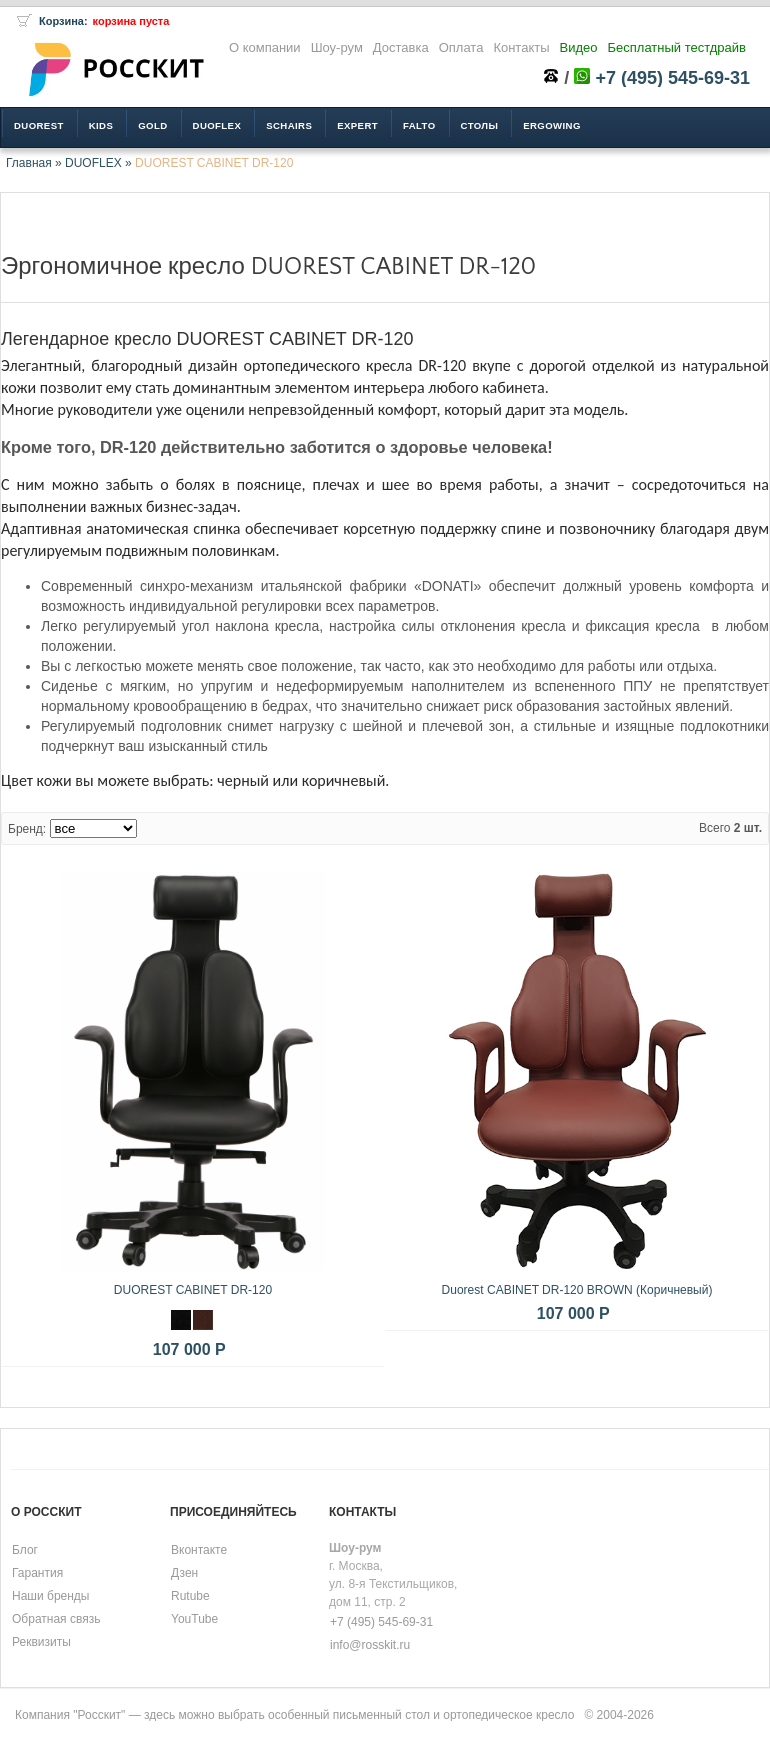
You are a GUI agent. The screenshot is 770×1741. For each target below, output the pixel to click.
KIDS (101, 125)
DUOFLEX (93, 163)
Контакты (521, 47)
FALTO (419, 125)
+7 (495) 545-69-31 (672, 78)
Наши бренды (50, 1596)
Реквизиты (41, 1642)
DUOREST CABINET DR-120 (214, 163)
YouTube (194, 1619)
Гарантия (37, 1573)
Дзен (184, 1573)
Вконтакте (199, 1550)
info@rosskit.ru (370, 1645)
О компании (265, 47)
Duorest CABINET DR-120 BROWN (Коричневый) (577, 1290)
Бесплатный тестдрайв (677, 47)
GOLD (152, 125)
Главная (29, 163)
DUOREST (39, 125)
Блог (25, 1550)
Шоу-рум (337, 47)
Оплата (461, 47)
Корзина (61, 21)
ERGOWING (552, 125)
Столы (480, 125)
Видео (579, 47)
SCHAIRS (289, 125)
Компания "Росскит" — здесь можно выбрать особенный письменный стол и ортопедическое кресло (294, 1715)
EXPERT (357, 125)
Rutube (190, 1596)
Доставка (401, 47)
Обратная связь (56, 1619)
